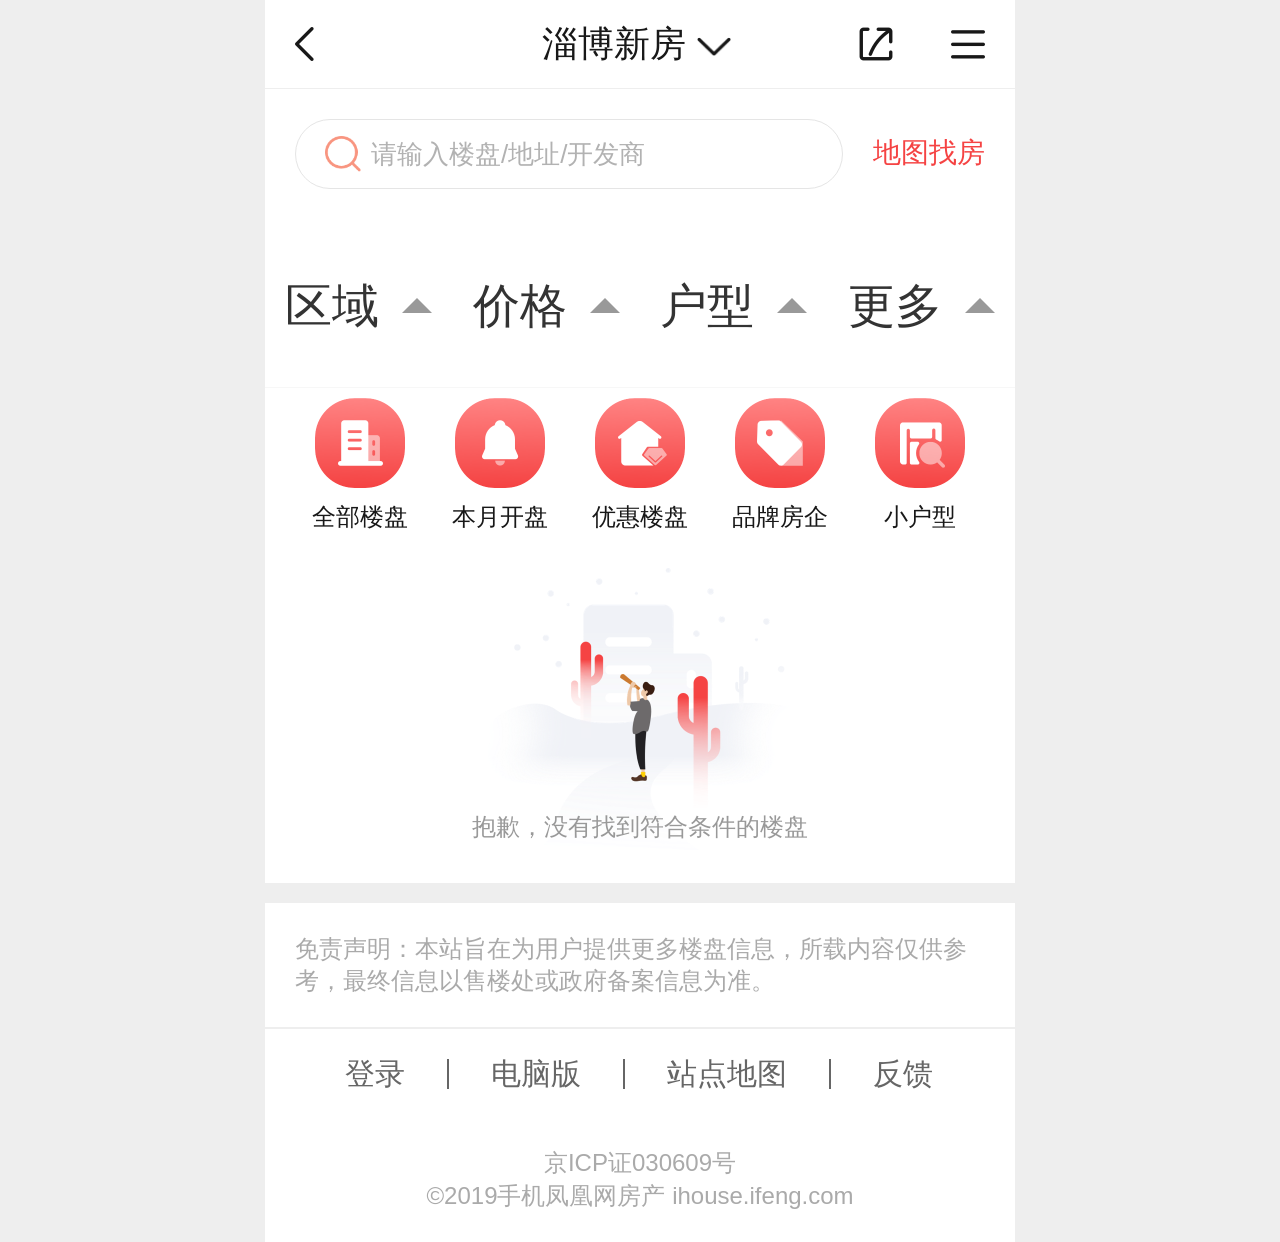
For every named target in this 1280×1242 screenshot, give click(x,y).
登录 (375, 1073)
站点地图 (727, 1073)
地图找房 (929, 152)
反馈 (903, 1073)
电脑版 (536, 1073)
